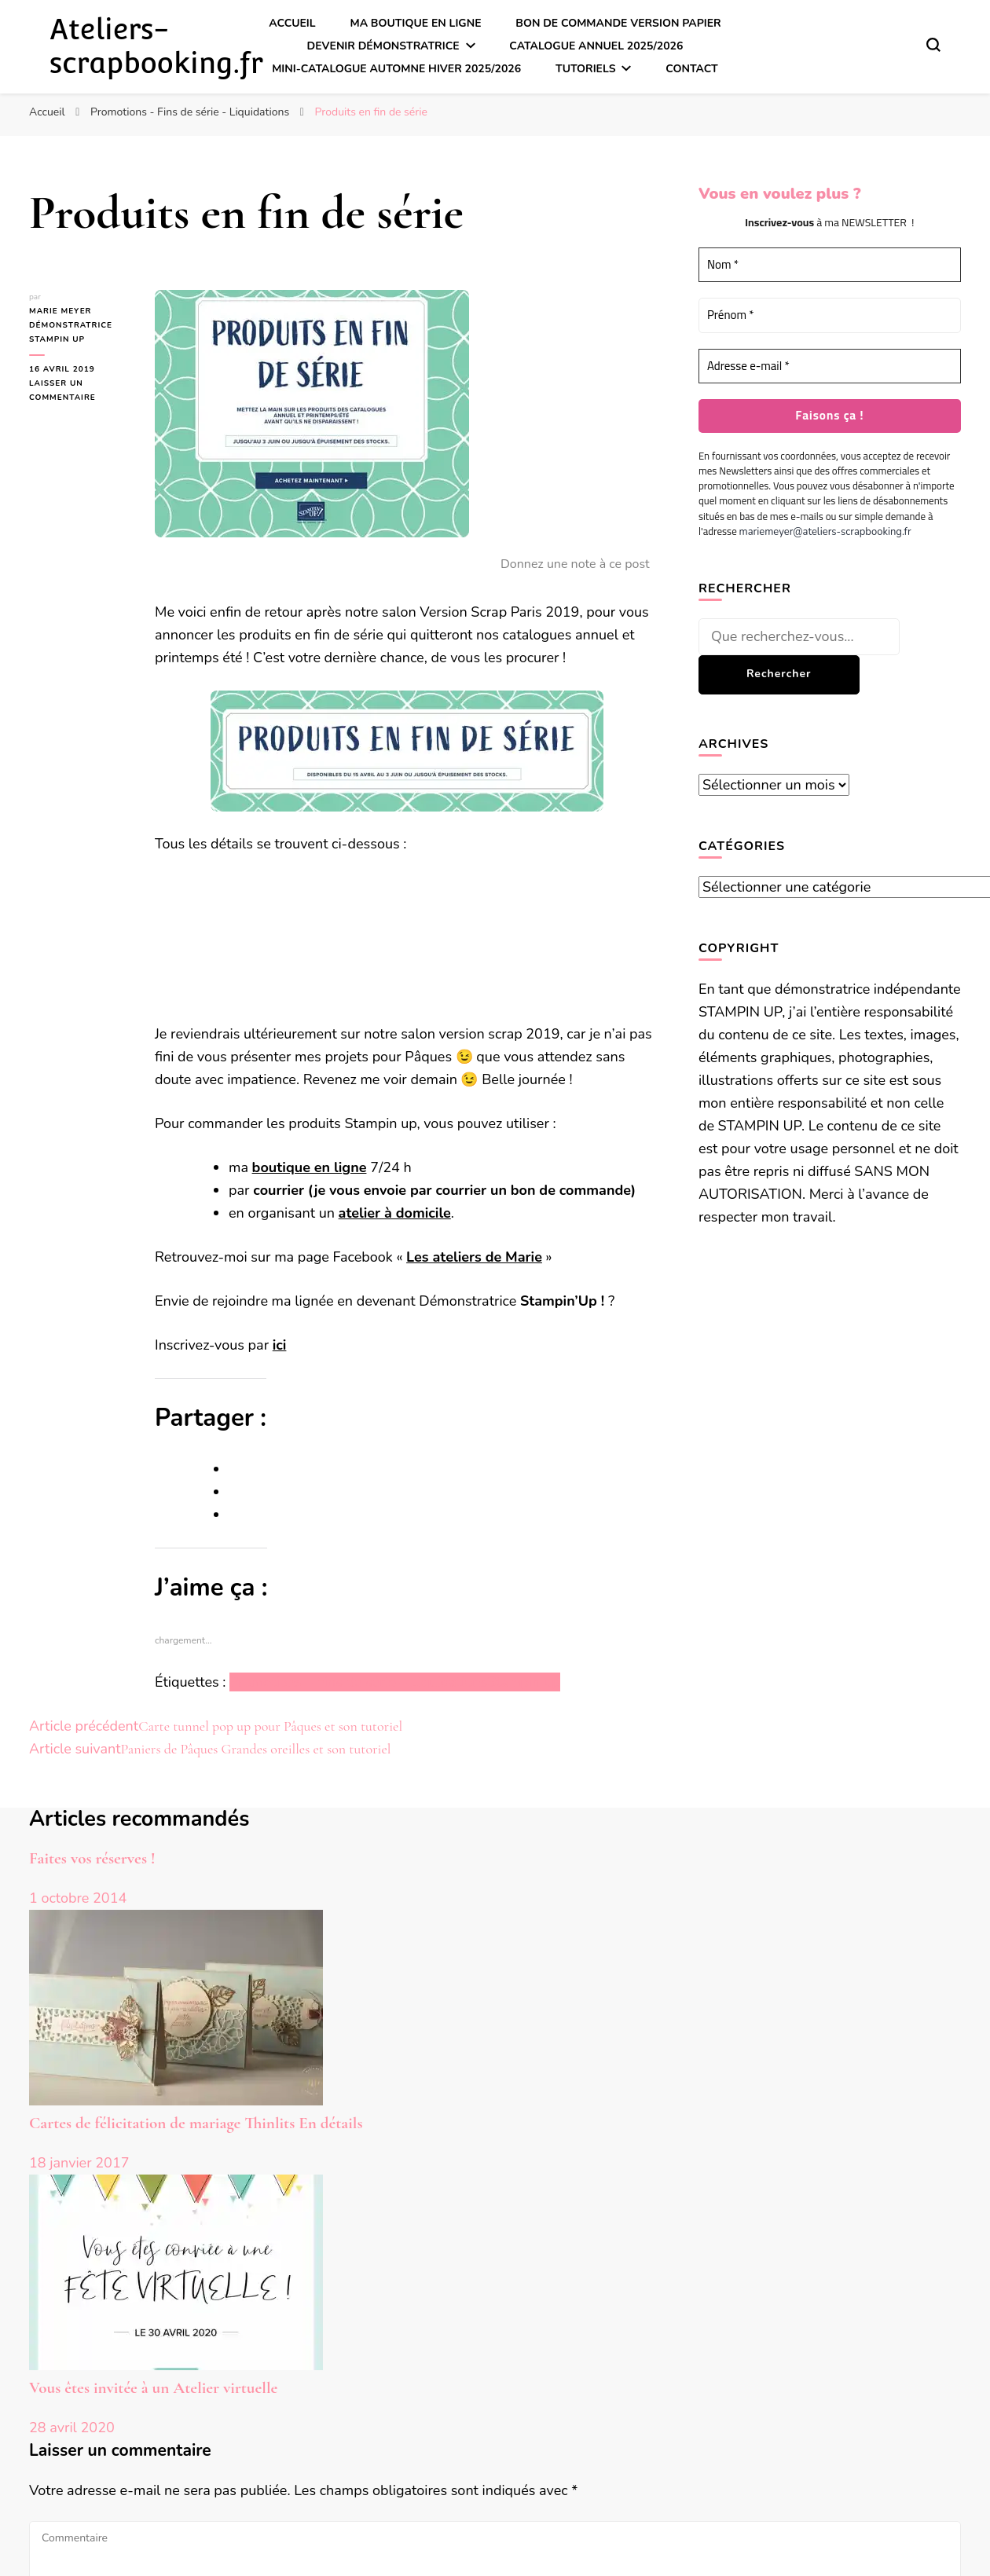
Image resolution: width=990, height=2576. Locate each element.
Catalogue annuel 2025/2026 (596, 45)
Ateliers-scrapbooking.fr (156, 46)
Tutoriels (586, 68)
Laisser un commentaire (80, 391)
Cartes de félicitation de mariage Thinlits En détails (196, 2123)
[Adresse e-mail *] (829, 366)
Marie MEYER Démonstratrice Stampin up (70, 325)
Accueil (292, 23)
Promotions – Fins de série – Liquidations (358, 1682)
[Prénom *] (829, 315)
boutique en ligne (309, 1167)
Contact (692, 68)
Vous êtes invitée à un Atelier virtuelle (153, 2388)
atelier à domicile (395, 1213)
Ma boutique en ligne (415, 23)
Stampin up (523, 1682)
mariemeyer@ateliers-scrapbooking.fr (825, 532)
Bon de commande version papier (617, 23)
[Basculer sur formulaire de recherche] (933, 45)
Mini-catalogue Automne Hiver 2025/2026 (396, 68)
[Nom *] (829, 265)
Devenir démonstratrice (383, 45)
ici (280, 1345)
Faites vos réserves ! (92, 1858)
